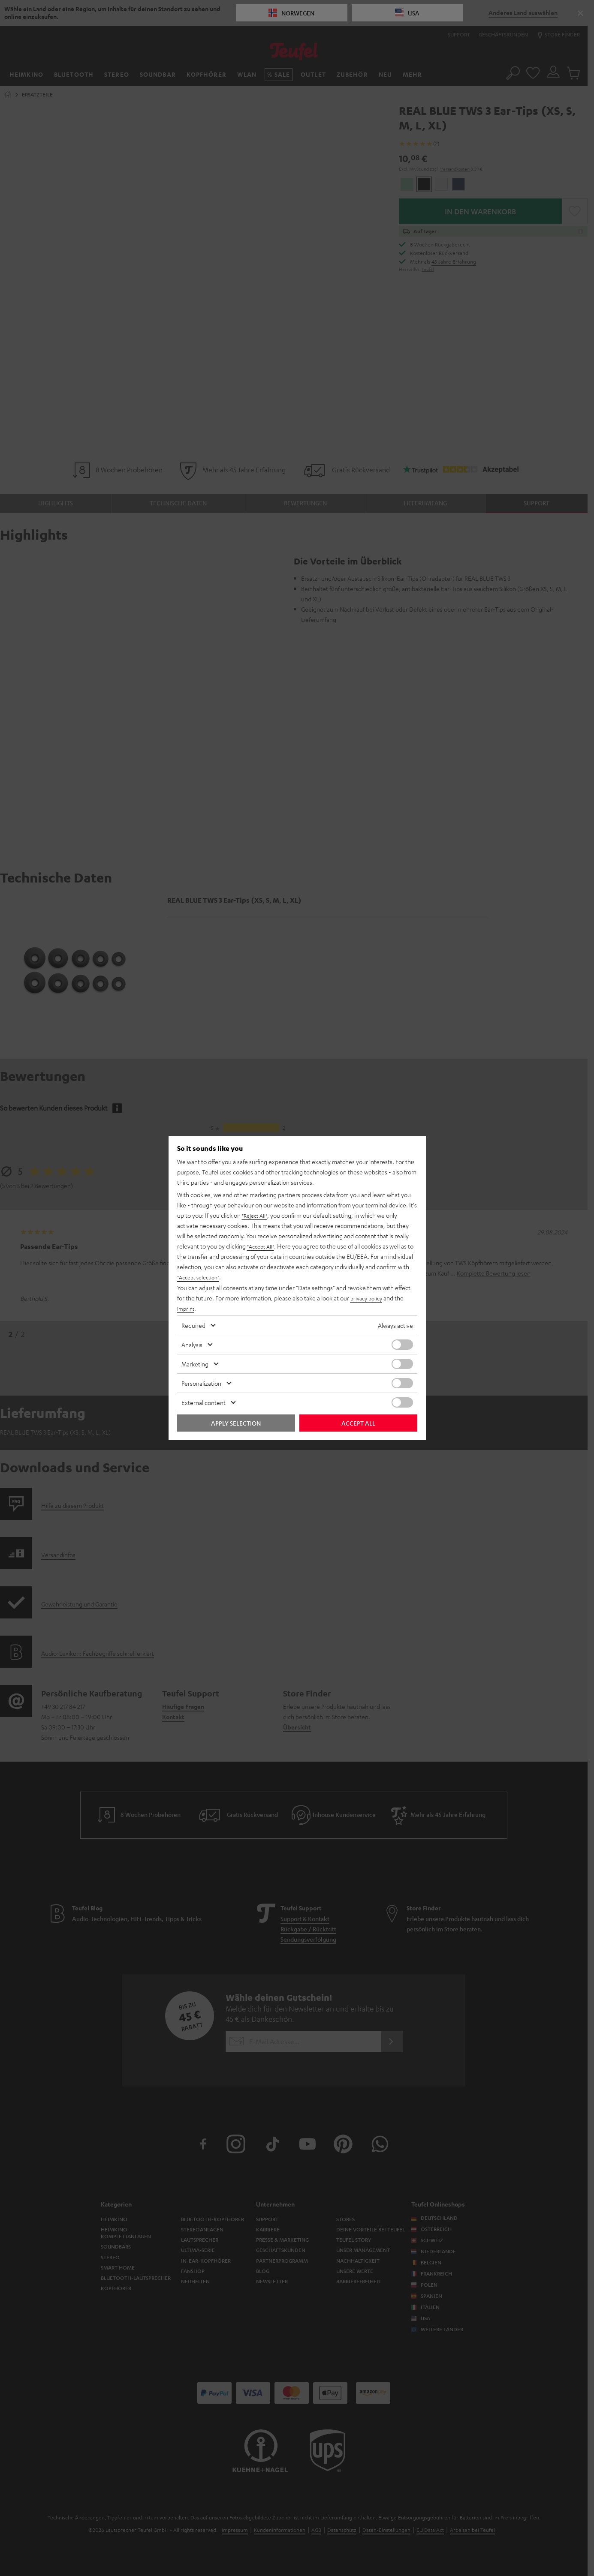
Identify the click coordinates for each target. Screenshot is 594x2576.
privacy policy (368, 1298)
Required (193, 1325)
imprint (186, 1308)
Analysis (191, 1344)
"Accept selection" (201, 1277)
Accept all (358, 1423)
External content (203, 1402)
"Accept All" (262, 1246)
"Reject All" (256, 1215)
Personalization (201, 1383)
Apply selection (236, 1423)
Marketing (194, 1364)
